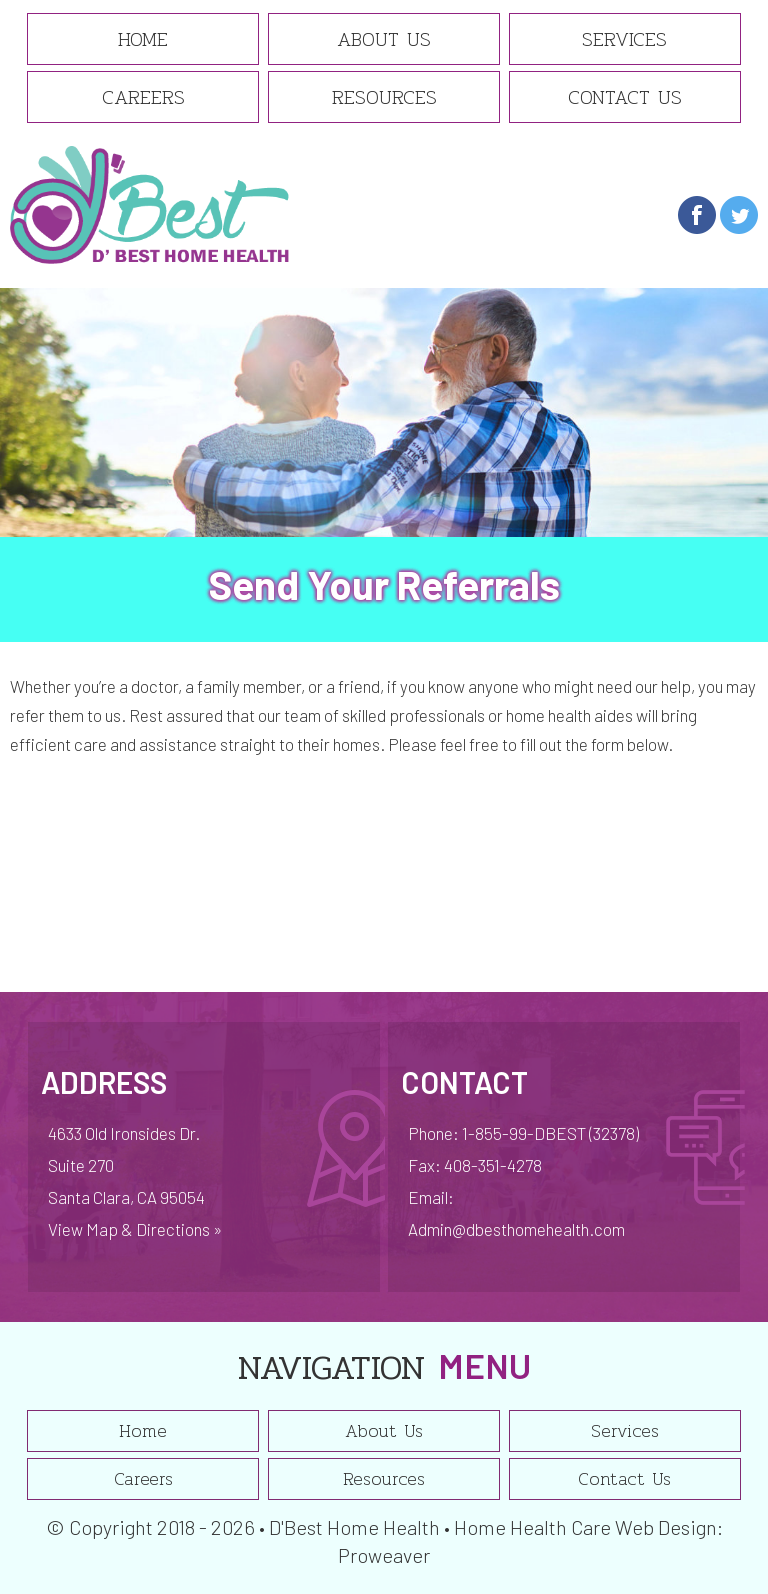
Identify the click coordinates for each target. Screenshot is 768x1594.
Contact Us (625, 97)
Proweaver (384, 1555)
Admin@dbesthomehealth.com (516, 1229)
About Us (384, 39)
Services (624, 39)
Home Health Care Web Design (585, 1527)
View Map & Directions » (135, 1229)
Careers (143, 97)
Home (143, 39)
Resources (384, 97)
